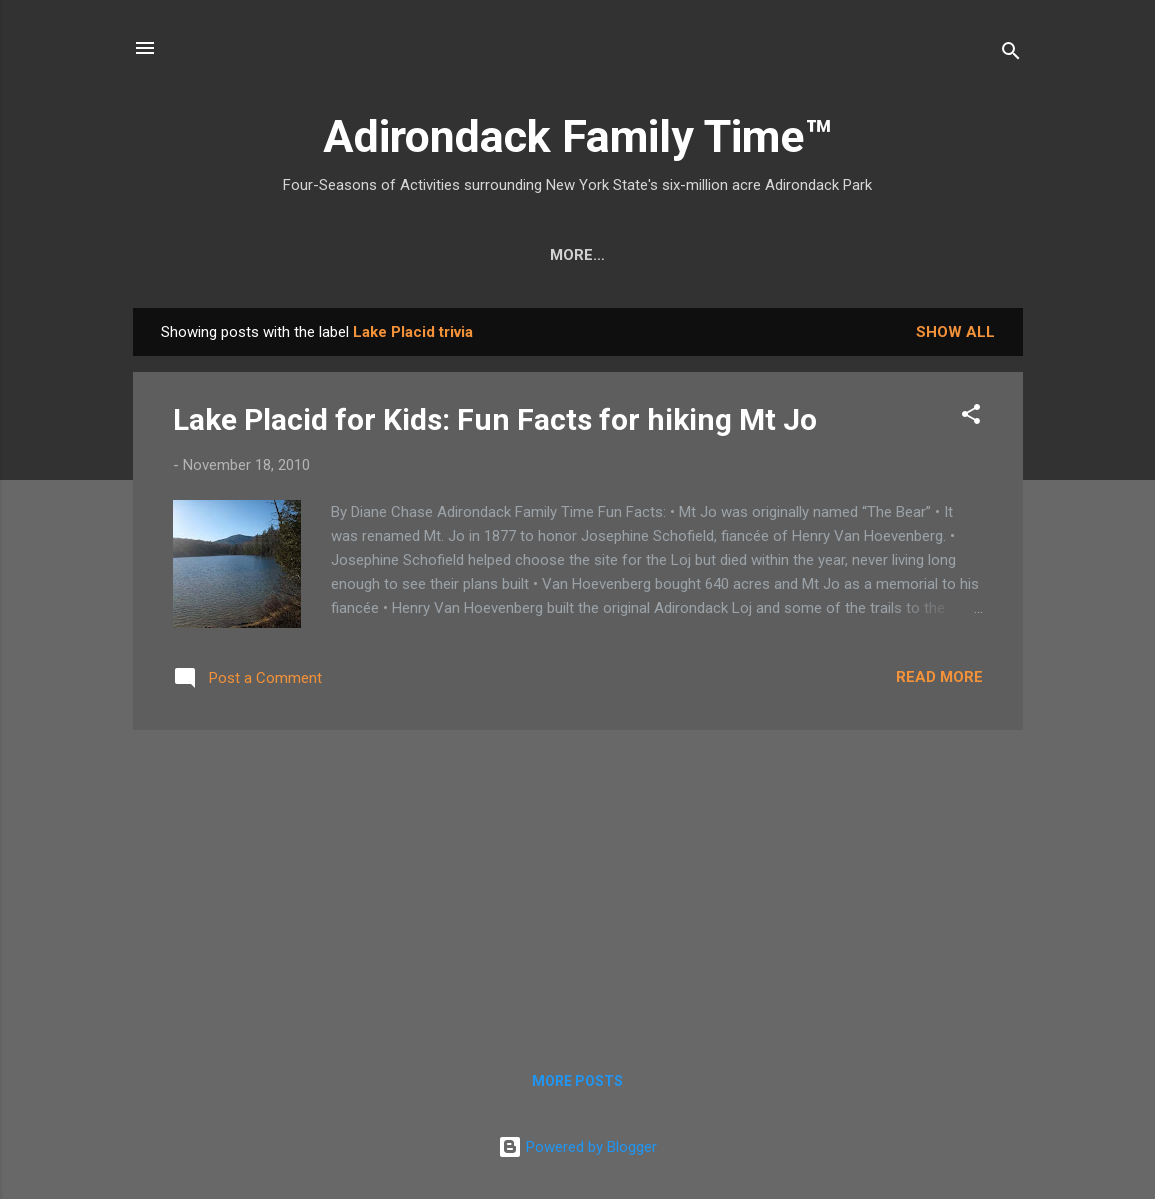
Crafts (283, 255)
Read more (939, 677)
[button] (971, 417)
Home (195, 255)
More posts (577, 1081)
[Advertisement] (578, 886)
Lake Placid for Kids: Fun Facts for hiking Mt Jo (495, 419)
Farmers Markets (728, 255)
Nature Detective (546, 255)
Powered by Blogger (577, 1147)
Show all (955, 332)
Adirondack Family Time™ (577, 136)
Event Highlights (910, 255)
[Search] (1011, 54)
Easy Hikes (393, 255)
